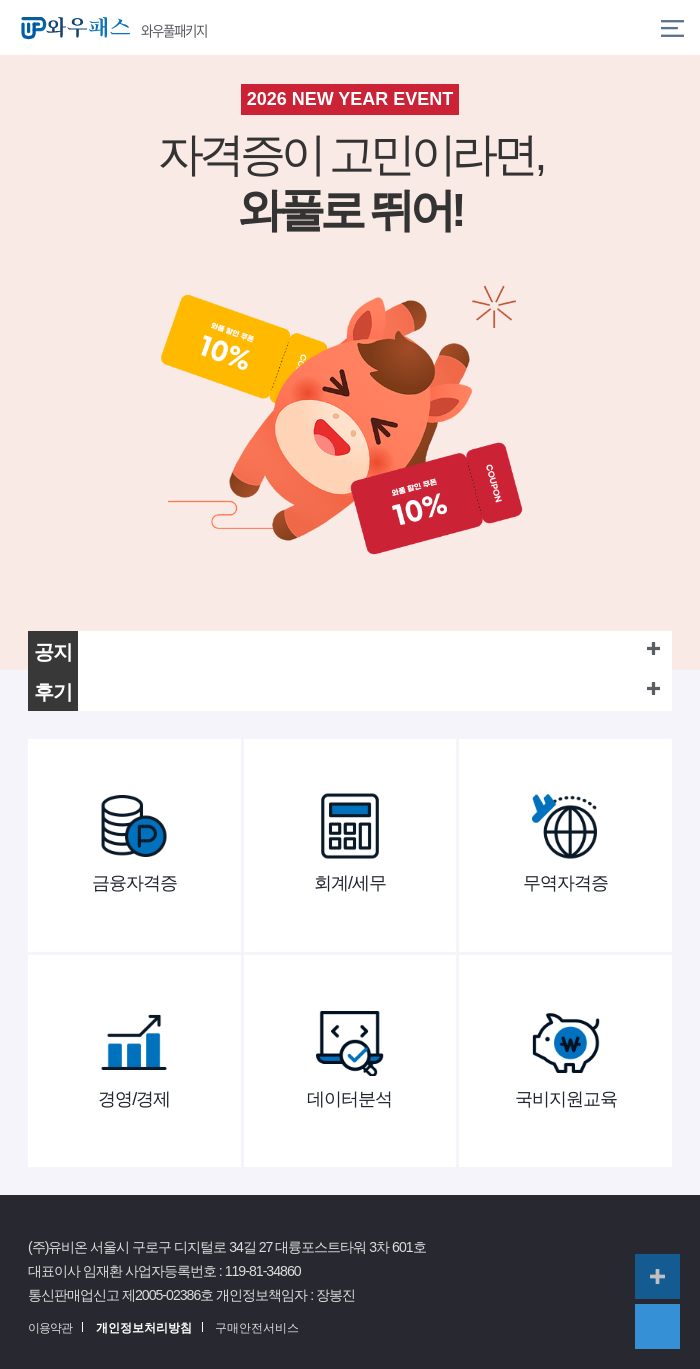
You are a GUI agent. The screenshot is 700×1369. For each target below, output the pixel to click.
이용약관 (50, 1328)
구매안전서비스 (257, 1328)
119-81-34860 (263, 1271)
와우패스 (71, 27)
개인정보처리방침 (144, 1328)
